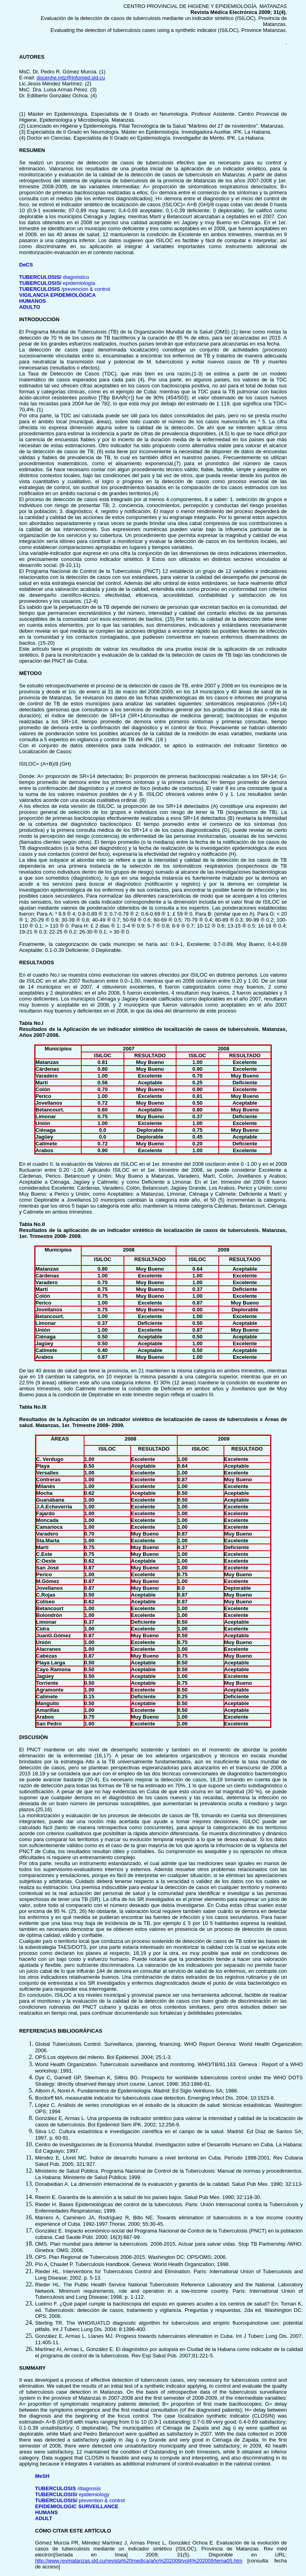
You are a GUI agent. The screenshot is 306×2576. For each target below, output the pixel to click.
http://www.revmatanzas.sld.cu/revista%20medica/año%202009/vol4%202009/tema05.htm (138, 2561)
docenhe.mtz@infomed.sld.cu (71, 78)
